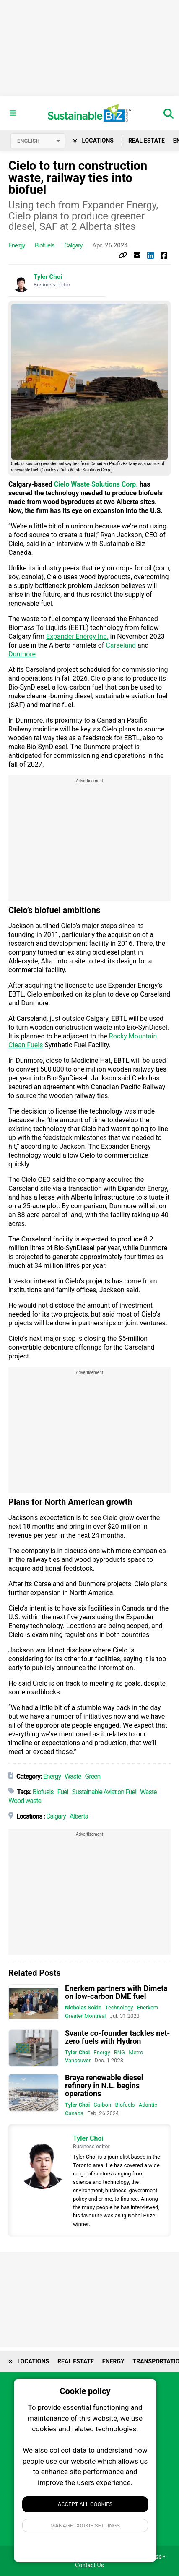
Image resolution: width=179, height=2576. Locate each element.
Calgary (73, 245)
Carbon (102, 2105)
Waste (73, 1776)
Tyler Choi (48, 276)
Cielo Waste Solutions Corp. (96, 484)
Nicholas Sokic (83, 2007)
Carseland (121, 645)
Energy (16, 245)
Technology (119, 2007)
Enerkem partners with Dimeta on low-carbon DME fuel (116, 1992)
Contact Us (89, 2565)
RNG (119, 2052)
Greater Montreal (85, 2016)
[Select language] (37, 140)
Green (92, 1776)
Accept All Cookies (85, 2504)
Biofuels (44, 245)
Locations (93, 140)
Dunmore (22, 654)
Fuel (62, 1792)
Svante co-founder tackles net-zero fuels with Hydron (117, 2037)
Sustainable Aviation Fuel (104, 1792)
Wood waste (24, 1801)
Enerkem (147, 2007)
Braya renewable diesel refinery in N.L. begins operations (104, 2085)
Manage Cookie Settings (85, 2525)
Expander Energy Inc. (77, 636)
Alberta (79, 1816)
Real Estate (146, 140)
